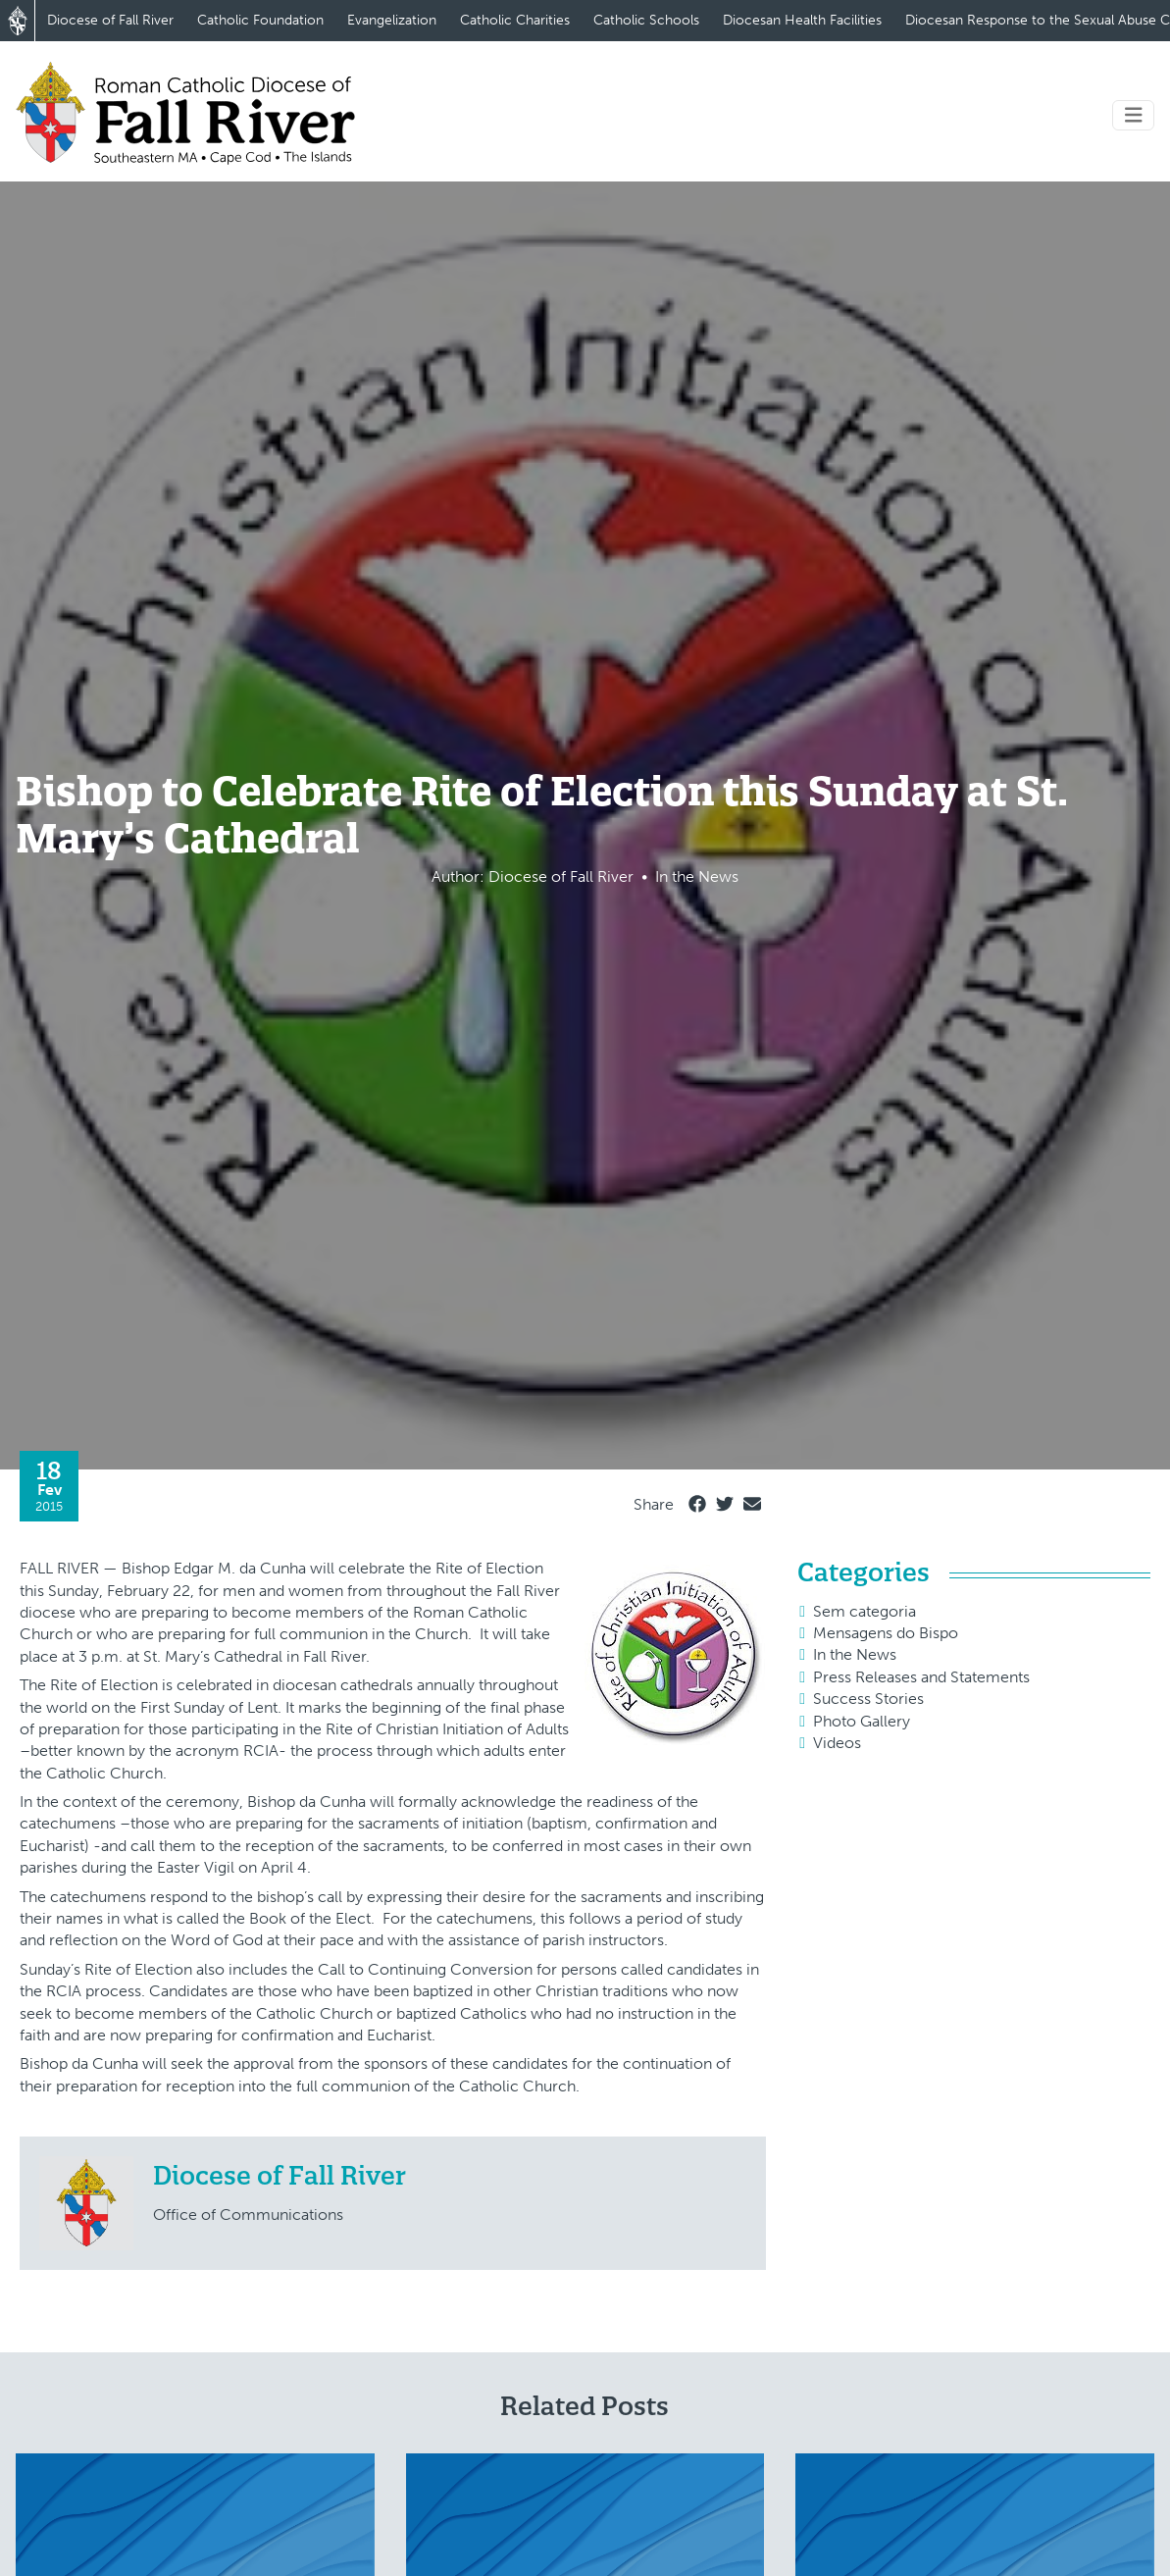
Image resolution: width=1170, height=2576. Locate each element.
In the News (854, 1654)
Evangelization (391, 20)
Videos (837, 1742)
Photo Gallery (861, 1721)
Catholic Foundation (260, 20)
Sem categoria (864, 1611)
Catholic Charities (515, 20)
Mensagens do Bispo (885, 1632)
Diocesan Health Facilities (802, 20)
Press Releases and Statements (921, 1677)
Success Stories (868, 1698)
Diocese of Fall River (110, 20)
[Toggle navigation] (1133, 115)
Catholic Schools (646, 20)
